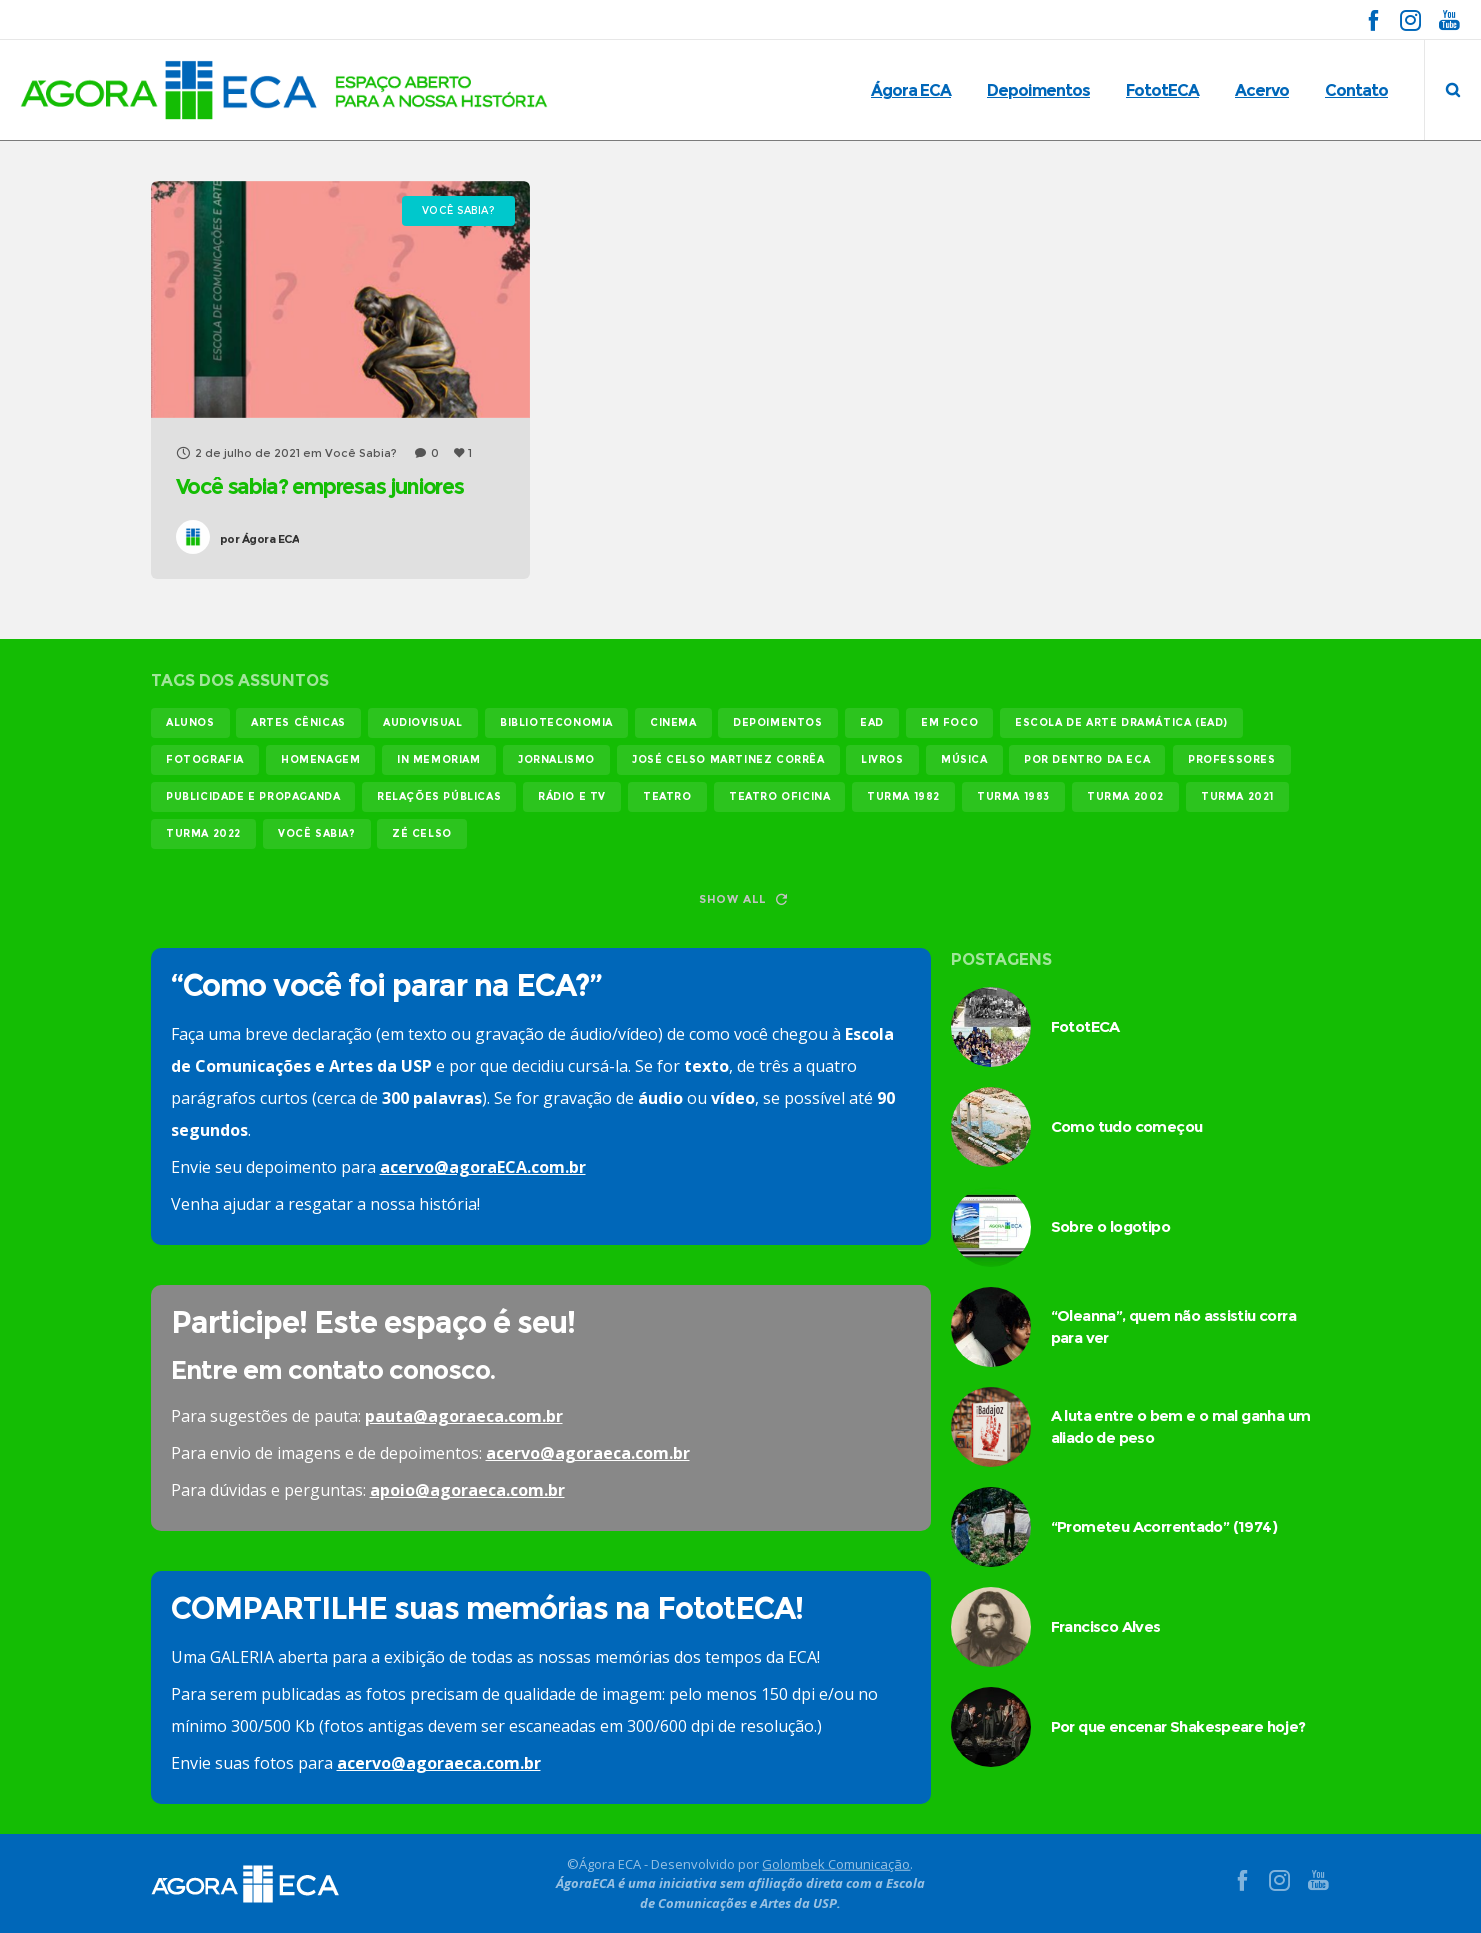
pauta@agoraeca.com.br (464, 1416)
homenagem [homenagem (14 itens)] (320, 759)
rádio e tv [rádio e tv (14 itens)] (572, 796)
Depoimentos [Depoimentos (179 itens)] (778, 722)
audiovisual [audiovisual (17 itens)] (423, 722)
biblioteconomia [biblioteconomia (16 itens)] (556, 722)
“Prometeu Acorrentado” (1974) (1164, 1526)
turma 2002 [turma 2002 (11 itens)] (1125, 796)
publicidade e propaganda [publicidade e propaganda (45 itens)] (253, 796)
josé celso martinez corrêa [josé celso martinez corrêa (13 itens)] (728, 759)
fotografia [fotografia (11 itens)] (205, 759)
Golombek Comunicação (836, 1863)
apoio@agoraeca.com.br (467, 1490)
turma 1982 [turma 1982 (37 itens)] (903, 796)
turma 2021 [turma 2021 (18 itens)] (1237, 796)
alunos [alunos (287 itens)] (190, 722)
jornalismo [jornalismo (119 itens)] (556, 759)
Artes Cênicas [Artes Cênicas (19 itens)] (298, 722)
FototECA (1085, 1026)
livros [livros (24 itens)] (882, 759)
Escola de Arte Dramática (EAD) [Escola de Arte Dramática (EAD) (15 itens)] (1121, 722)
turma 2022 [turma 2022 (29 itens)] (203, 833)
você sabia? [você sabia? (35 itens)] (317, 833)
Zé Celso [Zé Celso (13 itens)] (422, 833)
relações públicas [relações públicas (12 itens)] (439, 796)
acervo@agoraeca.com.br (588, 1453)
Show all (743, 899)
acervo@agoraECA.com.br (483, 1167)
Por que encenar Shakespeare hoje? (1178, 1726)
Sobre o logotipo (1110, 1226)
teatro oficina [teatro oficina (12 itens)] (779, 796)
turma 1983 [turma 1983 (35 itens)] (1013, 796)
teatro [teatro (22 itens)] (667, 796)
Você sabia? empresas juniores (320, 486)
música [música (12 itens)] (964, 759)
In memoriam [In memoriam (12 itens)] (439, 759)
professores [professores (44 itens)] (1232, 759)
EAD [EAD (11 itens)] (872, 722)
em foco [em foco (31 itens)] (949, 722)
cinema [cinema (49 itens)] (673, 722)
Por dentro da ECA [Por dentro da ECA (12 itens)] (1087, 759)
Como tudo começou (1127, 1126)
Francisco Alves (1106, 1626)
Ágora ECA (260, 539)
